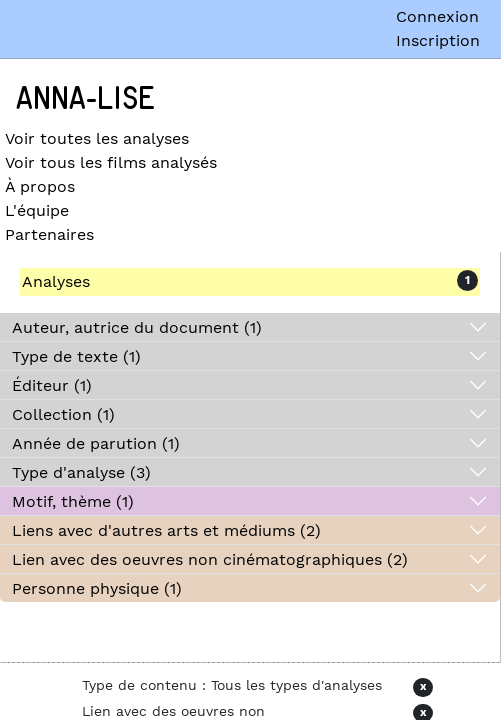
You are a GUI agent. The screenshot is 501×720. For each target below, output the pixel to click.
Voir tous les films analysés (111, 162)
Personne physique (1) (97, 588)
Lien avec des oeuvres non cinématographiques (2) (210, 559)
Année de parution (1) (96, 443)
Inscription (438, 40)
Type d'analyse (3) (81, 472)
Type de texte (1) (76, 356)
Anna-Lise (85, 99)
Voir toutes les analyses (97, 138)
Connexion (437, 16)
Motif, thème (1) (73, 501)
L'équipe (37, 210)
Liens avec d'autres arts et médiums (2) (166, 530)
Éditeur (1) (52, 385)
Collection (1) (63, 414)
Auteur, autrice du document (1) (137, 327)
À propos (40, 186)
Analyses (56, 281)
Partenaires (49, 234)
